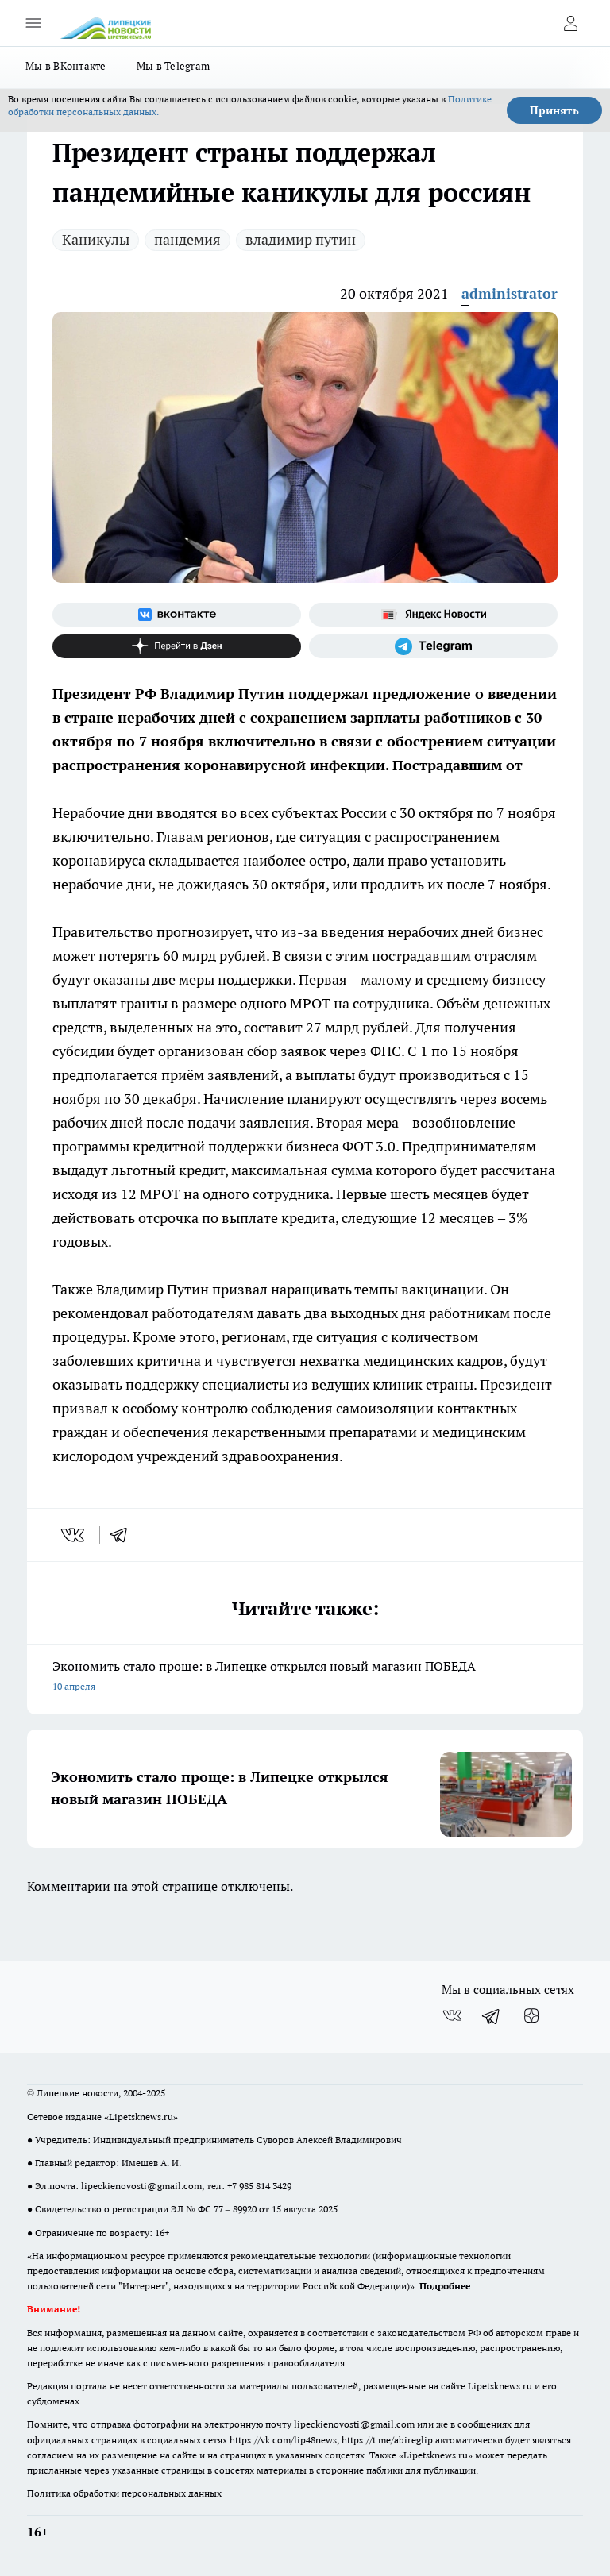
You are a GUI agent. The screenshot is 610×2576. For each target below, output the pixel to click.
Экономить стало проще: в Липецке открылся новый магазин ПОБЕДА (305, 1677)
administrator (509, 293)
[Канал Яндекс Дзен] (176, 646)
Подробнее (444, 2286)
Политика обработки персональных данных (124, 2493)
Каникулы (95, 239)
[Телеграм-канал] (433, 646)
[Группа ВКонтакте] (176, 615)
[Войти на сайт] (570, 23)
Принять (554, 110)
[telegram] (124, 1535)
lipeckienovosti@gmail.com (141, 2186)
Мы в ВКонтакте (65, 66)
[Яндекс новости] (433, 615)
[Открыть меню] (33, 23)
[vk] (74, 1535)
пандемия (187, 239)
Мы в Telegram (173, 66)
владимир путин (300, 239)
